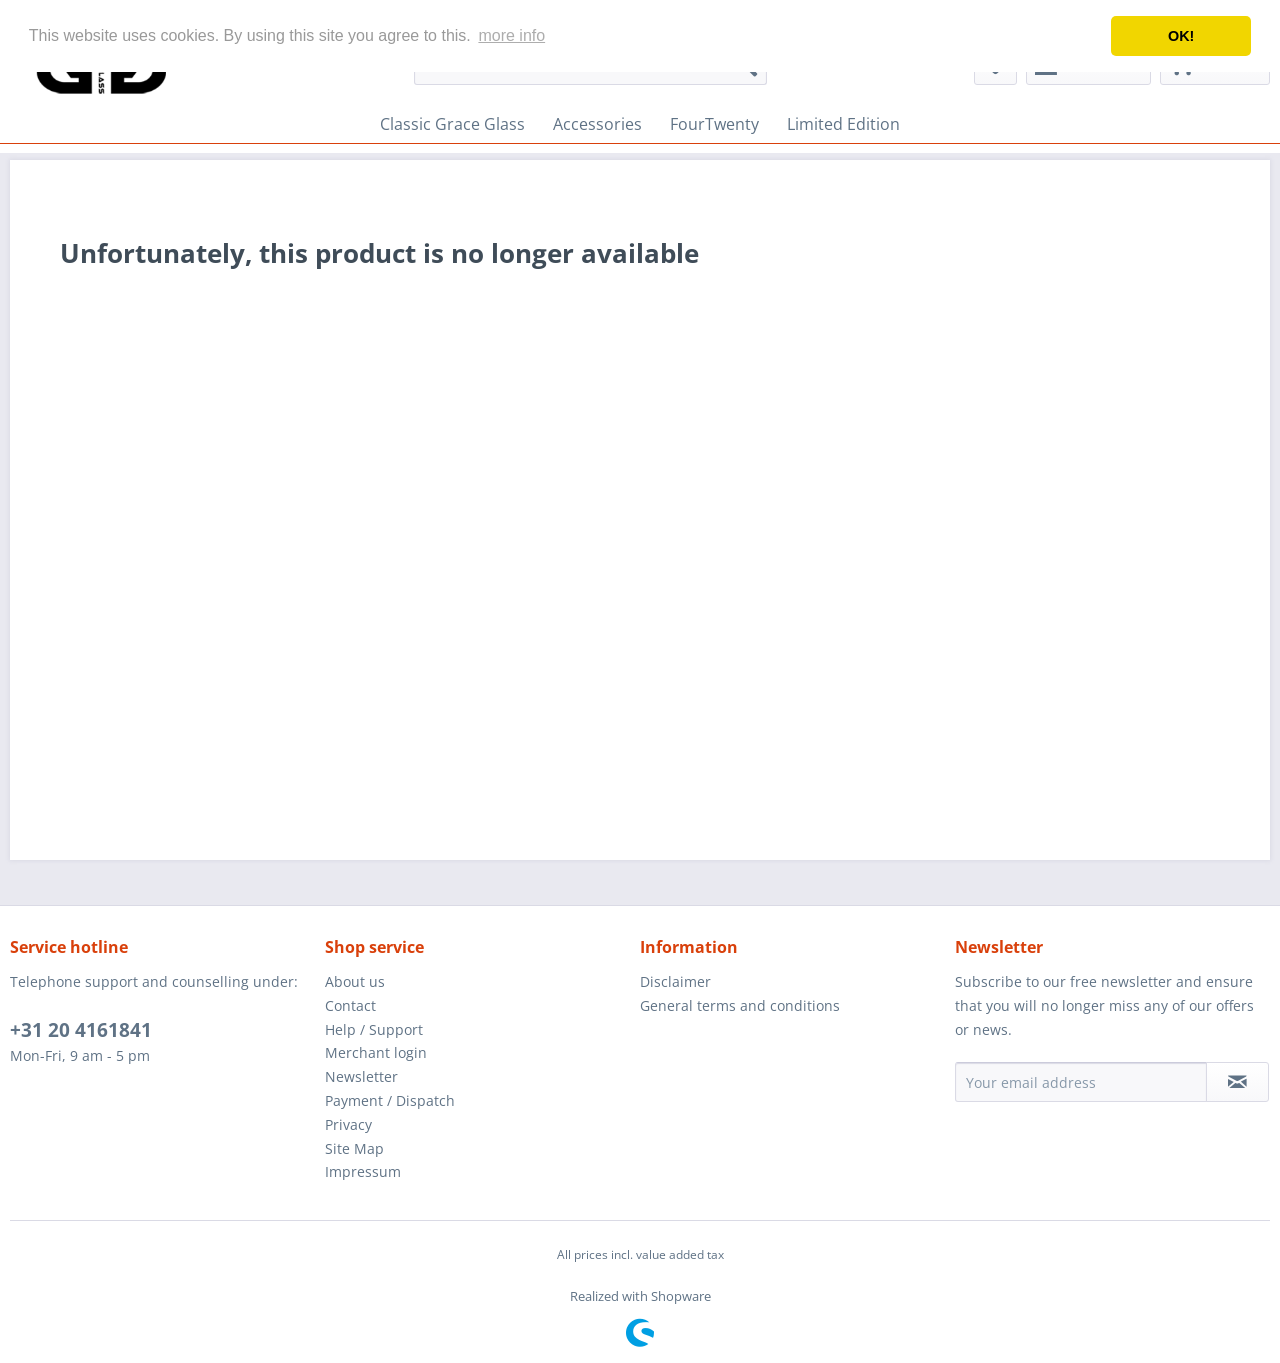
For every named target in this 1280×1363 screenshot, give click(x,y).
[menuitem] (452, 124)
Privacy (348, 1124)
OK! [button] (1181, 36)
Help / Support (374, 1029)
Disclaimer (675, 981)
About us (355, 981)
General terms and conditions (740, 1005)
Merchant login (376, 1052)
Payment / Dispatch (390, 1100)
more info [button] (511, 35)
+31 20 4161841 (81, 1030)
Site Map (354, 1148)
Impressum (363, 1171)
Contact (350, 1005)
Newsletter (361, 1076)
